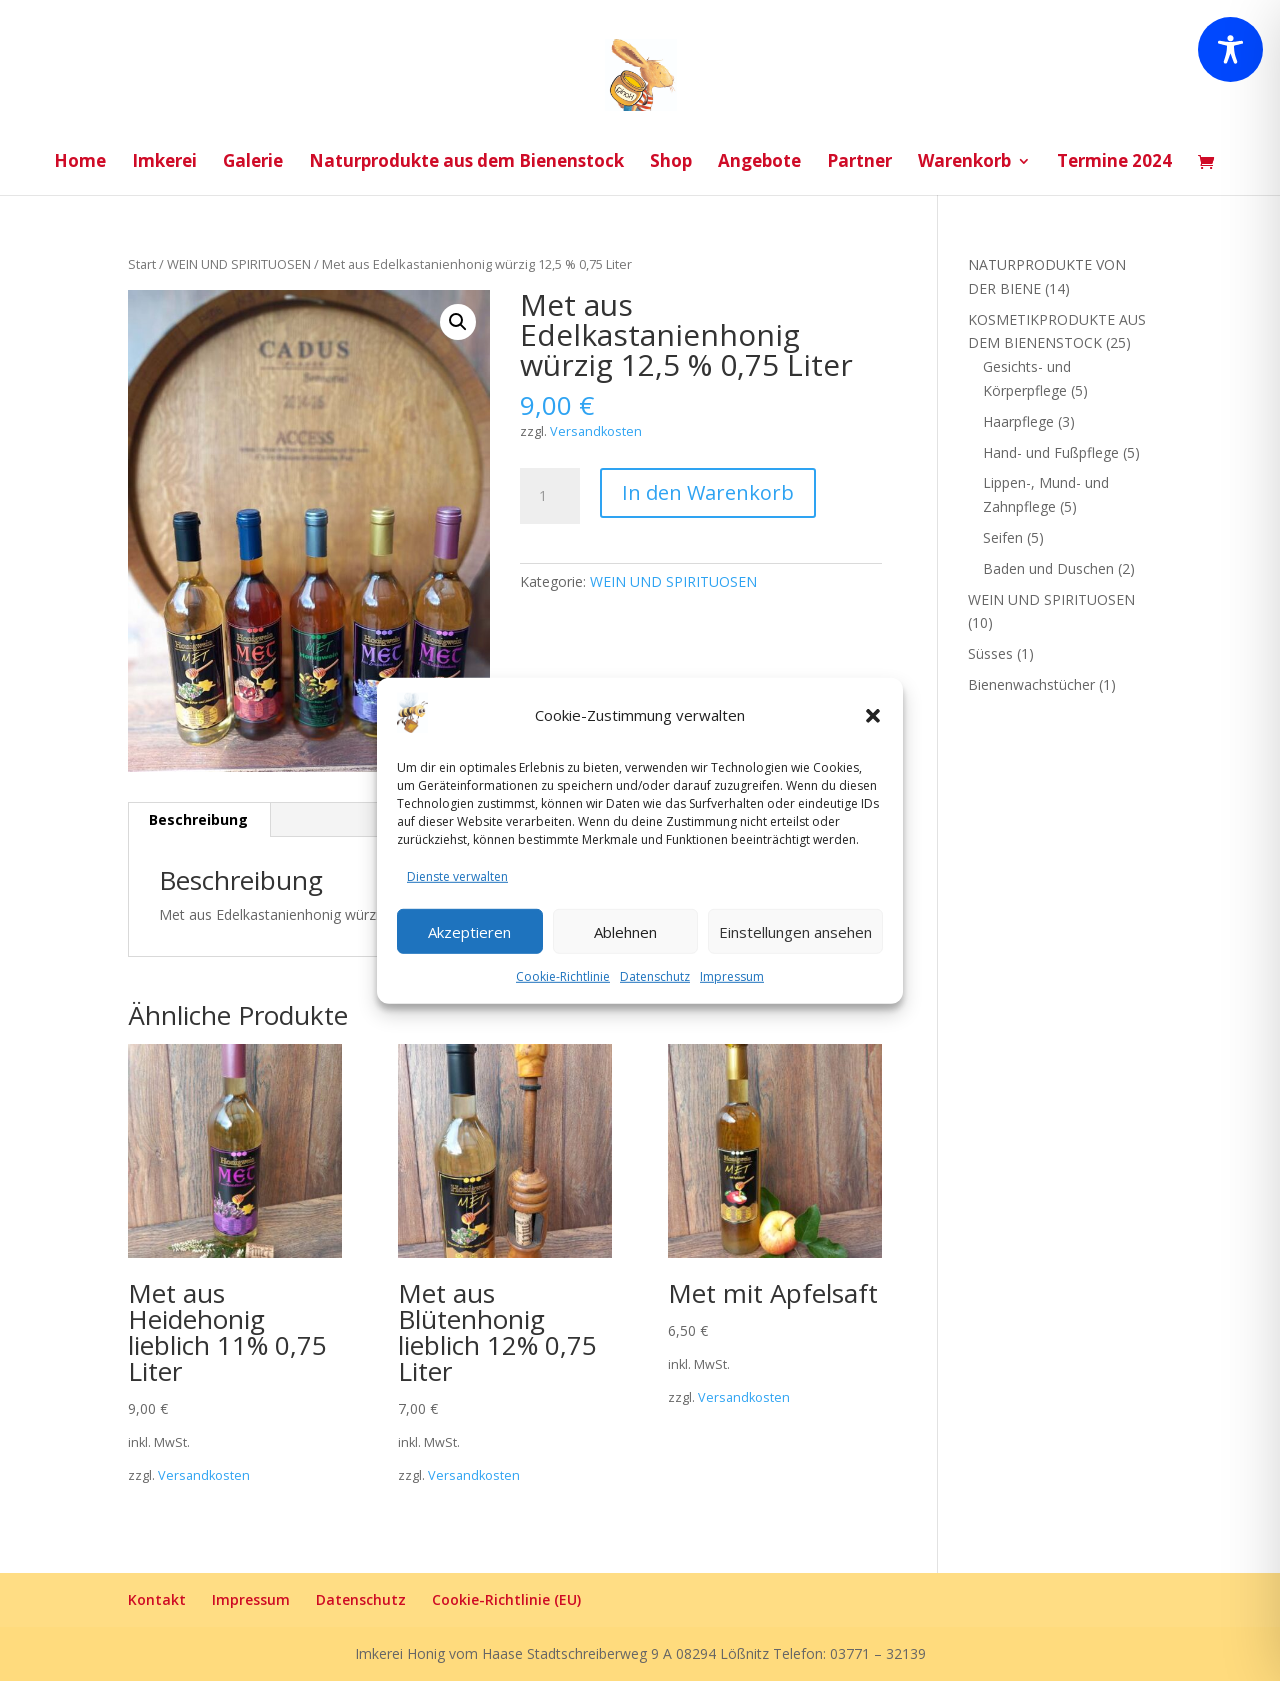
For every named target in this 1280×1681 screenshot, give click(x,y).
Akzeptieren (469, 931)
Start (142, 264)
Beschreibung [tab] (198, 819)
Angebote (759, 163)
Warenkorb (964, 163)
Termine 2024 (1114, 163)
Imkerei (164, 163)
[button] (873, 716)
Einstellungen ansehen (795, 931)
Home (80, 163)
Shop (671, 163)
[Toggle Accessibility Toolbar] (1230, 49)
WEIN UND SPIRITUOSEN (239, 264)
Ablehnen (625, 931)
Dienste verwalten (457, 876)
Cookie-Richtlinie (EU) (506, 1599)
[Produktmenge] (550, 496)
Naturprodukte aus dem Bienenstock (466, 163)
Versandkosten (596, 431)
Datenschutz (655, 976)
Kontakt (157, 1599)
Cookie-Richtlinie (563, 976)
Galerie (253, 163)
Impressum (732, 976)
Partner (859, 163)
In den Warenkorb (708, 492)
